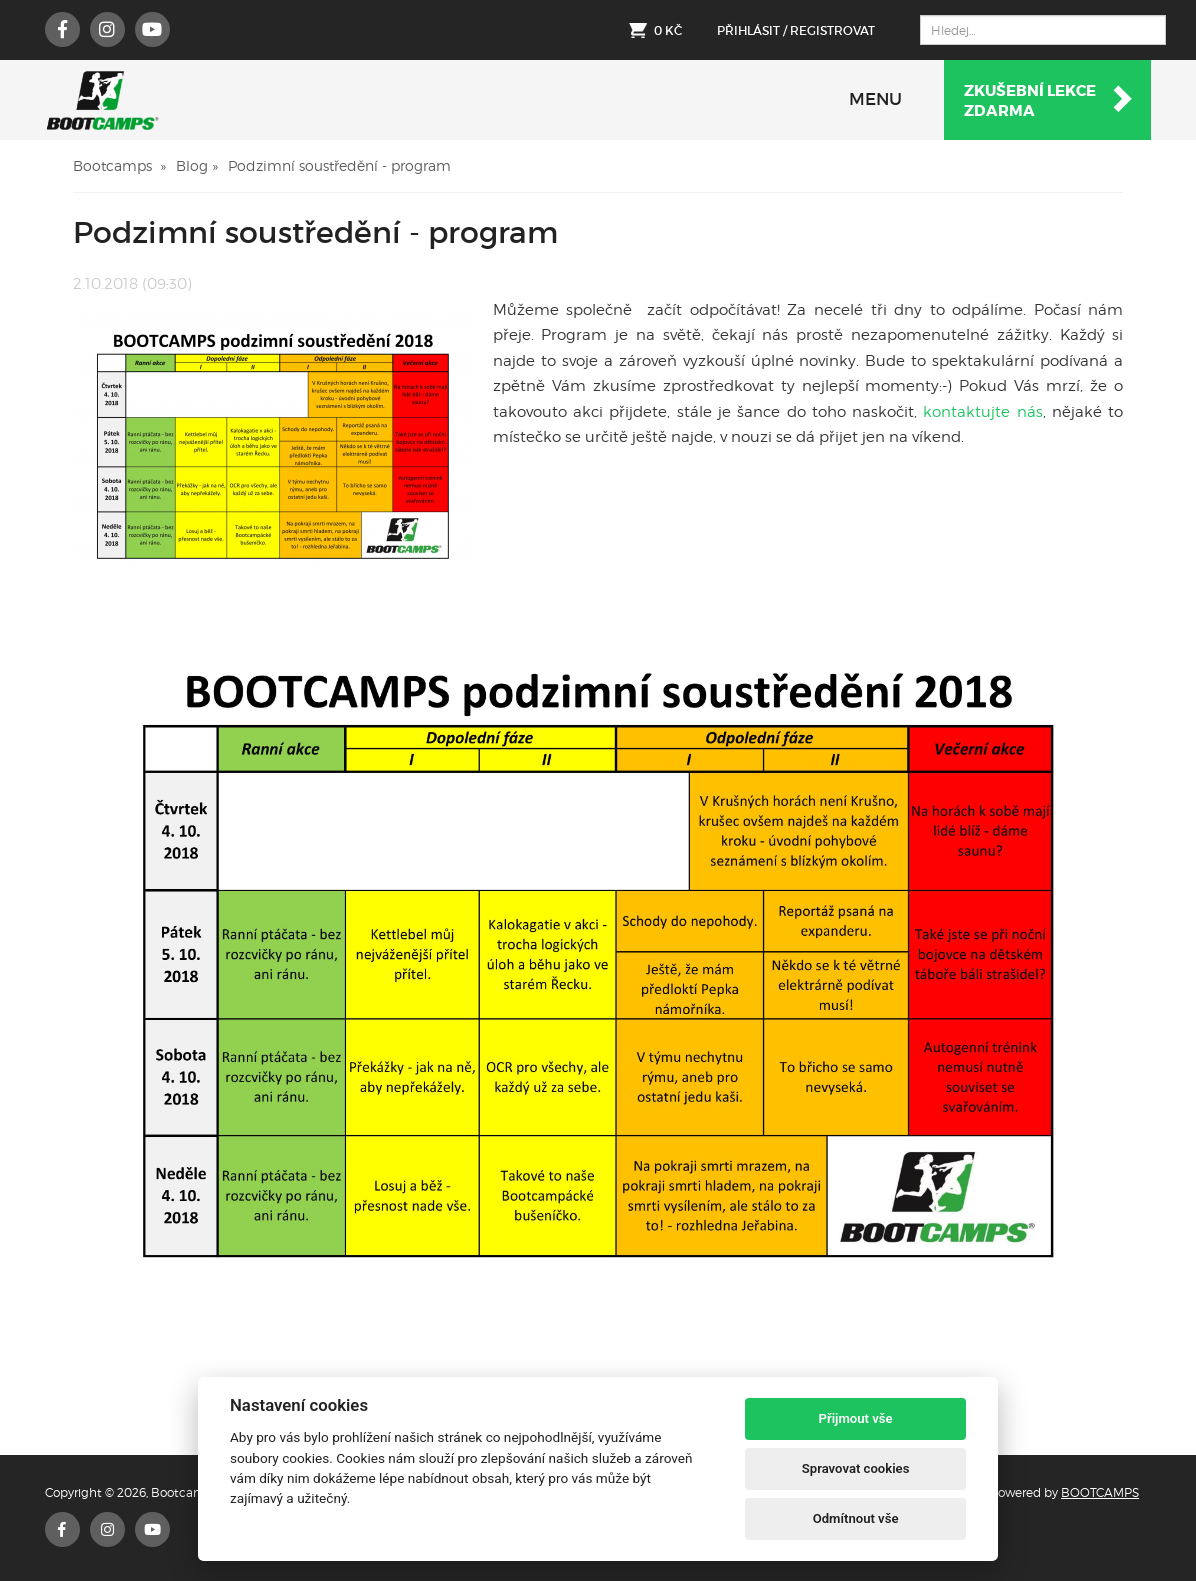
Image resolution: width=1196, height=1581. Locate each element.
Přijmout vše (856, 1418)
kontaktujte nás (980, 412)
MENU (875, 99)
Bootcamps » (119, 165)
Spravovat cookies (856, 1468)
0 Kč (668, 30)
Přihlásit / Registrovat (796, 30)
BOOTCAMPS (1100, 1492)
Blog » (197, 165)
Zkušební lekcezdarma (1049, 101)
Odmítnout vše (856, 1518)
